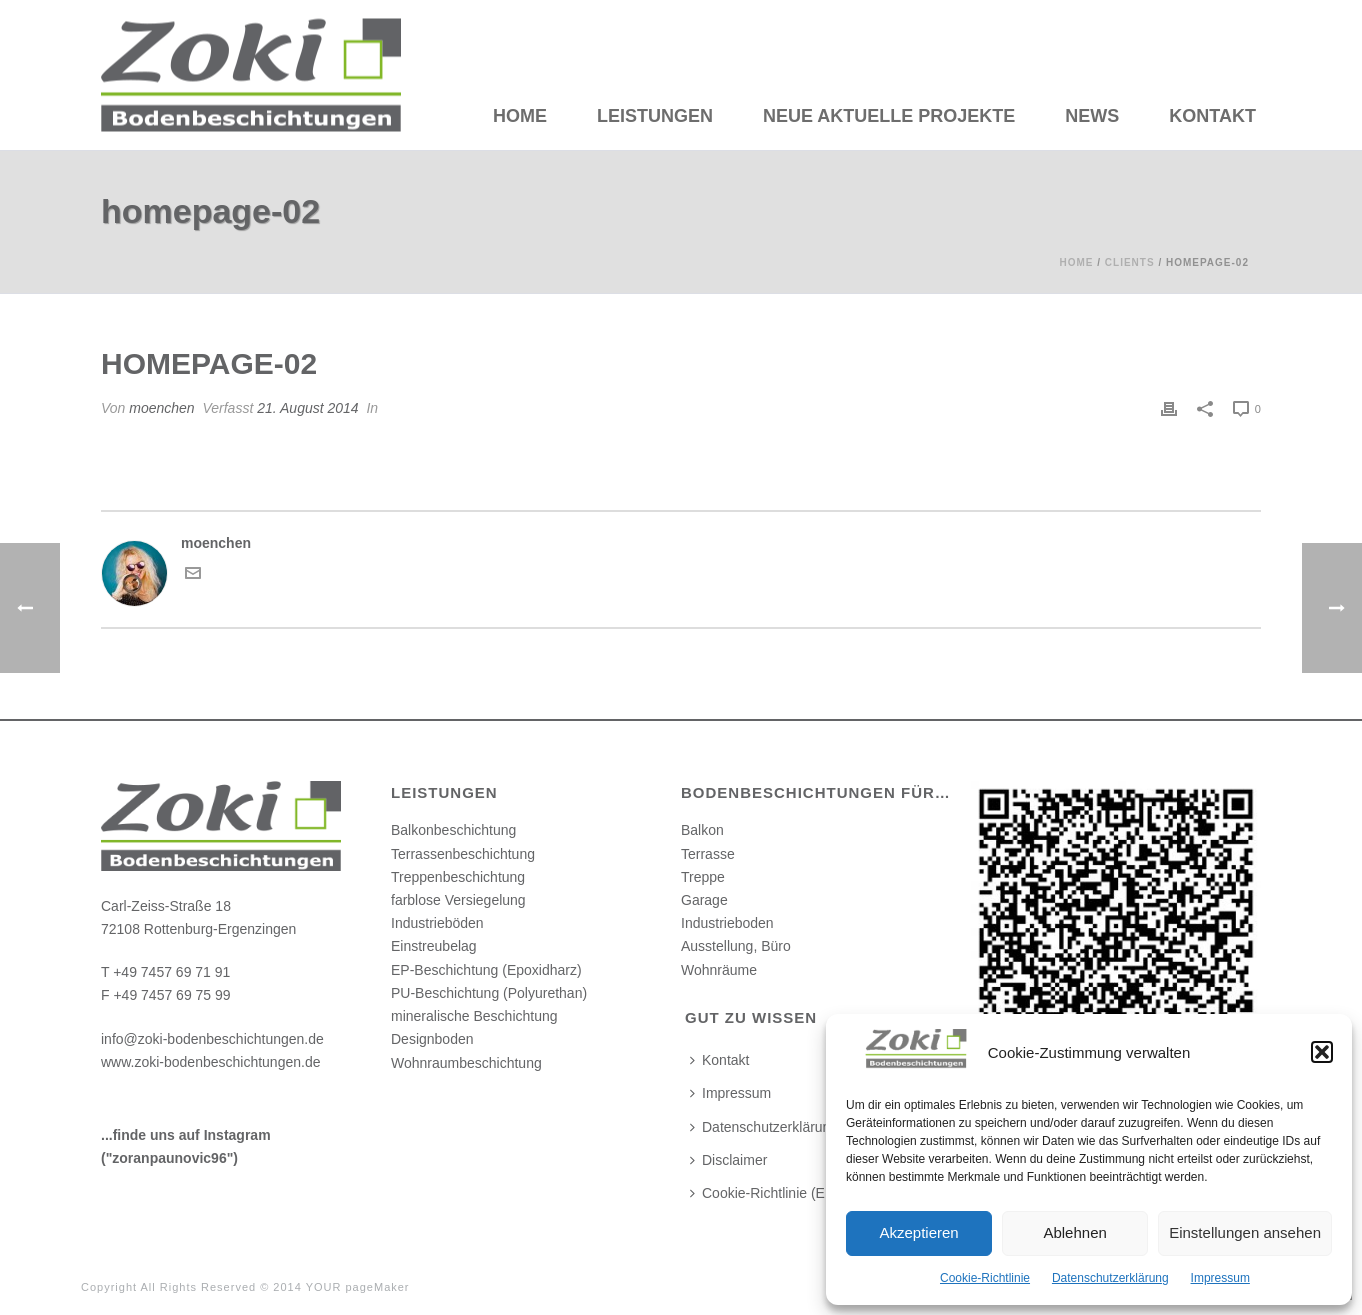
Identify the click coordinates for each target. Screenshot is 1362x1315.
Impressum (1220, 1278)
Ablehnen (1074, 1232)
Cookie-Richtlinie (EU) (765, 1193)
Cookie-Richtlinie (985, 1278)
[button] (1322, 1052)
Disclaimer (728, 1160)
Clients (1130, 262)
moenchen (161, 408)
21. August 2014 (307, 408)
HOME (520, 116)
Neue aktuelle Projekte (889, 116)
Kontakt (1212, 116)
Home (1076, 262)
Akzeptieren (918, 1232)
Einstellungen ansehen (1245, 1232)
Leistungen (655, 116)
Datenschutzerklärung (1110, 1278)
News (1092, 116)
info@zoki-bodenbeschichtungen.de (212, 1039)
